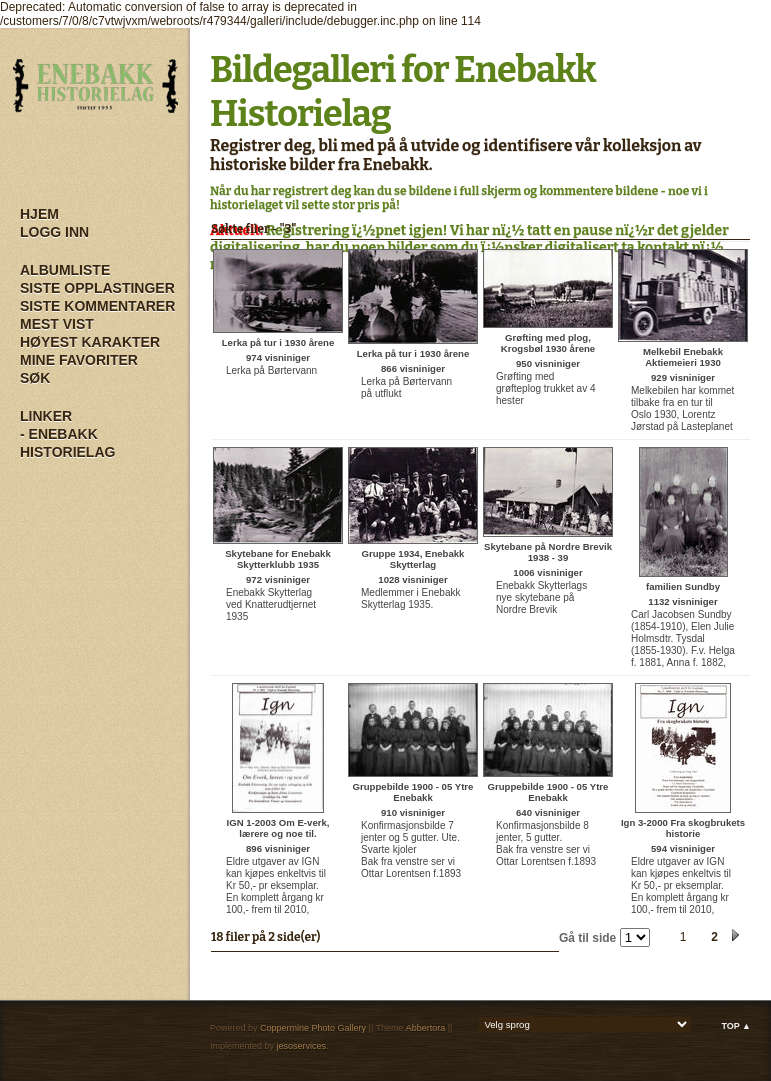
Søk (35, 378)
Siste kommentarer (97, 306)
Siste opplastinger (97, 288)
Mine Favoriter (79, 360)
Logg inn (54, 232)
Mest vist (57, 324)
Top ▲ (736, 1026)
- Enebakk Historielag (67, 443)
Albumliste (65, 270)
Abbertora (426, 1028)
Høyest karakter (90, 342)
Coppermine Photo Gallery (313, 1028)
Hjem (39, 214)
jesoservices (302, 1046)
